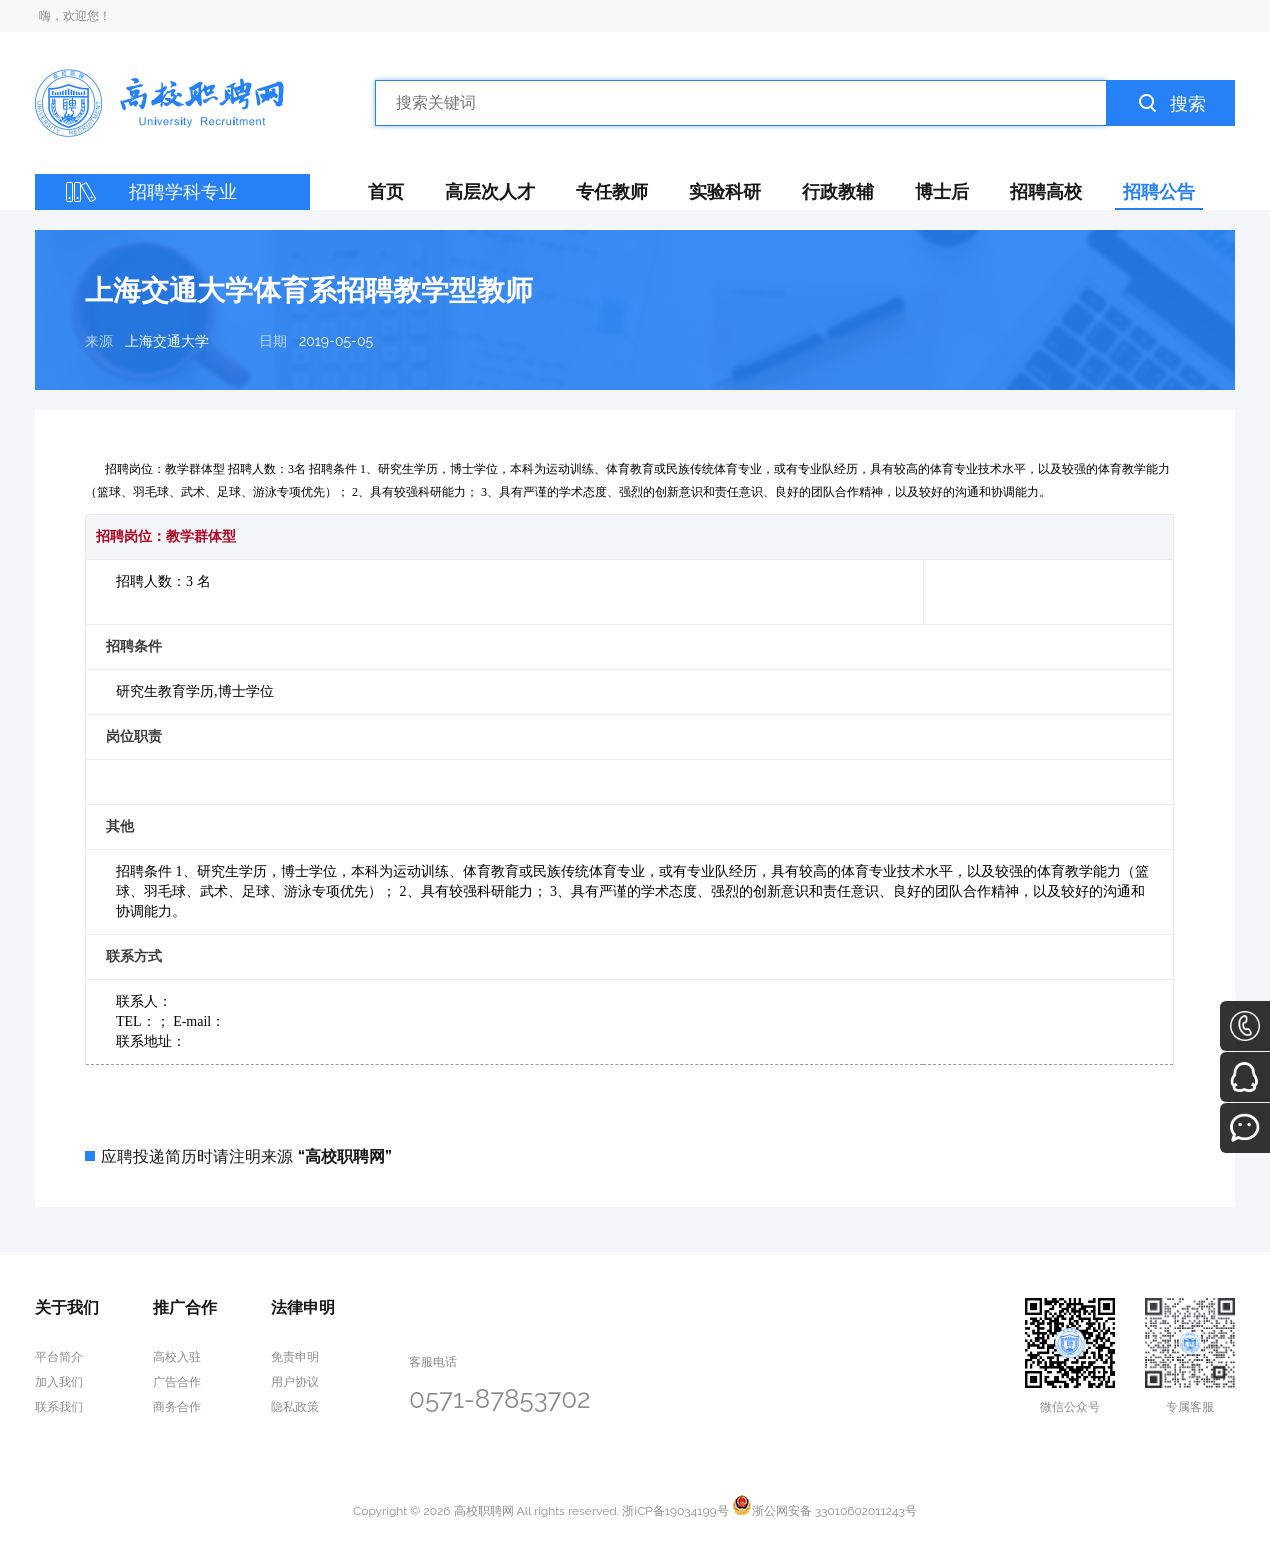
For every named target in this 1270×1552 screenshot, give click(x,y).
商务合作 (177, 1407)
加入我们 (59, 1382)
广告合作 (177, 1382)
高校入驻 (177, 1357)
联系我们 (59, 1407)
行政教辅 (838, 191)
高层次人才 (490, 191)
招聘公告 (1159, 191)
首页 (386, 191)
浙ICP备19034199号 (675, 1511)
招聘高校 (1046, 191)
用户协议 (295, 1382)
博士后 (942, 191)
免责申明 (295, 1357)
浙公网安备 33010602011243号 (824, 1511)
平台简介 (59, 1357)
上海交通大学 (167, 341)
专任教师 (612, 191)
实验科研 (725, 191)
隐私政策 (295, 1407)
